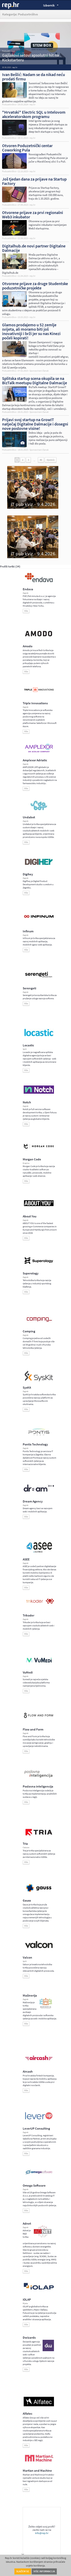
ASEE (26, 1559)
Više (26, 610)
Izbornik (50, 6)
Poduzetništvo (8, 51)
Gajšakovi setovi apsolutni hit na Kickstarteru (30, 57)
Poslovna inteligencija (38, 1786)
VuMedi (28, 1672)
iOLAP (27, 2299)
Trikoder (28, 1615)
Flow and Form (33, 1729)
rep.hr (11, 5)
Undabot (29, 817)
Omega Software (34, 2185)
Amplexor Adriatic (35, 760)
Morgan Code (32, 1159)
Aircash (28, 2071)
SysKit (27, 1387)
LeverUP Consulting (36, 2128)
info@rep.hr (41, 2533)
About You (29, 1216)
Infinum (28, 931)
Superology (30, 1273)
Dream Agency (33, 1501)
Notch (27, 1102)
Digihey (28, 874)
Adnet (27, 2223)
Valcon (27, 1957)
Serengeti (29, 988)
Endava (28, 589)
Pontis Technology (35, 1444)
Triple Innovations (35, 703)
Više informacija (44, 2571)
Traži (65, 5)
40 (41, 459)
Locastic (28, 1045)
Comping (29, 1331)
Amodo (27, 646)
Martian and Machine (37, 2470)
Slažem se (22, 2571)
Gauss (27, 1900)
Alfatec (27, 2413)
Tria (25, 1843)
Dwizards (29, 2337)
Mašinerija (30, 1995)
